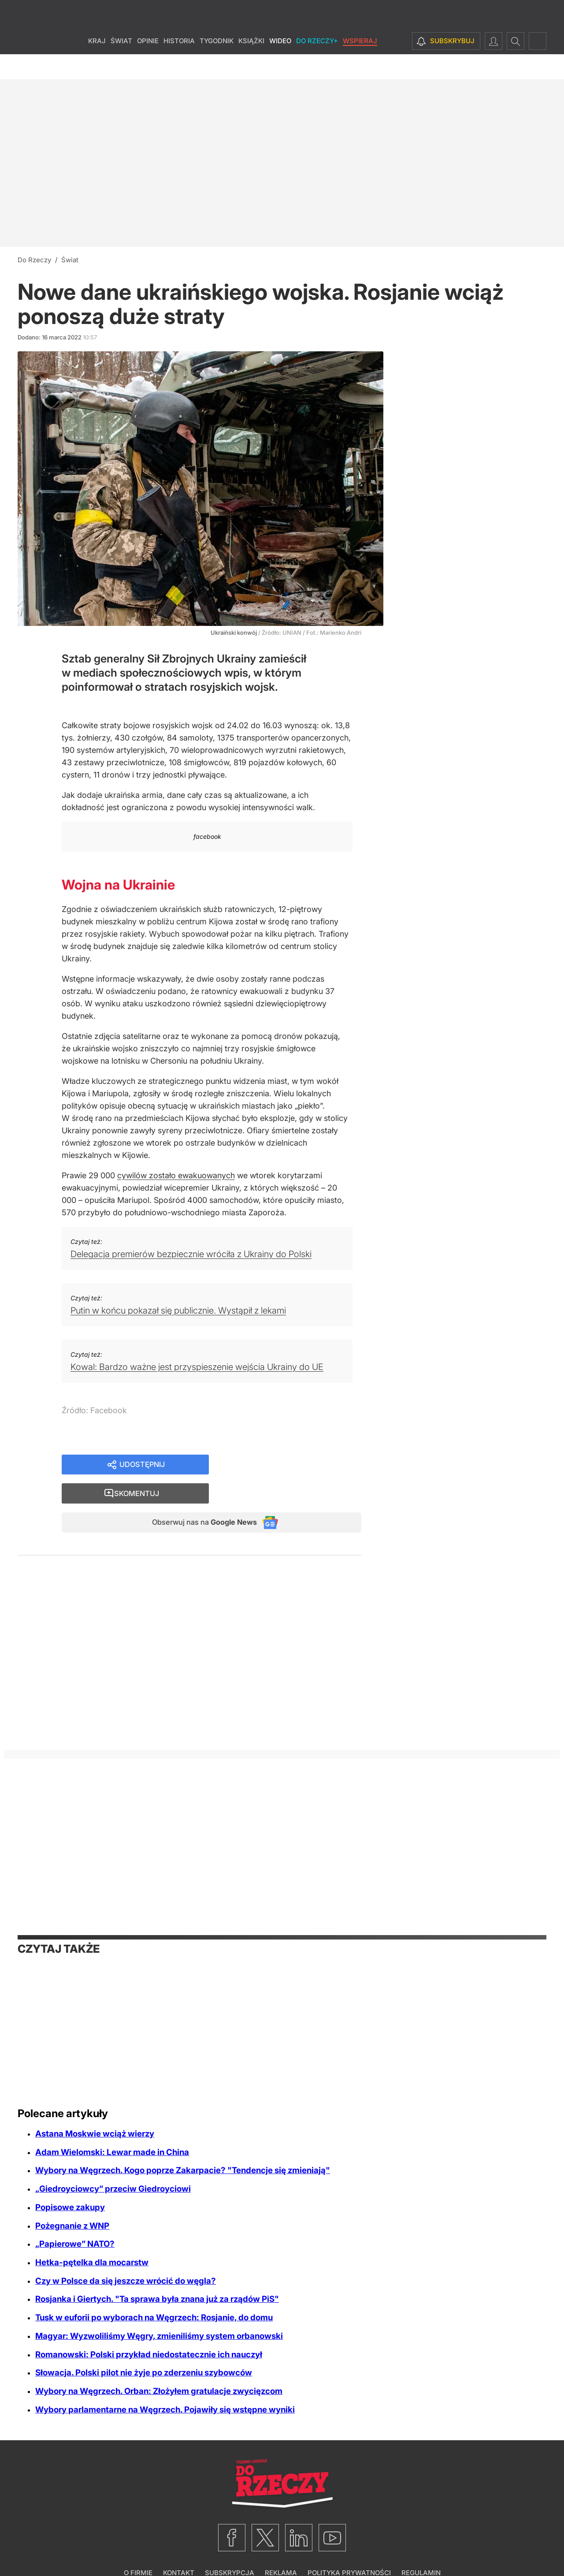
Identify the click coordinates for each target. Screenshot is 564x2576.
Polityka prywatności (349, 2547)
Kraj (97, 66)
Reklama (281, 2547)
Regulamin (421, 2547)
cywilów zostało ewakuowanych (176, 1175)
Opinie (148, 66)
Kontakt (178, 2547)
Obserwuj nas (197, 1496)
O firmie (138, 2547)
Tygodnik (217, 66)
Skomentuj (296, 1465)
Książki (251, 66)
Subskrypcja (229, 2547)
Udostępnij (142, 1465)
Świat (121, 66)
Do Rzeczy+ (317, 66)
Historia (179, 66)
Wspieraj (360, 66)
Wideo (280, 66)
